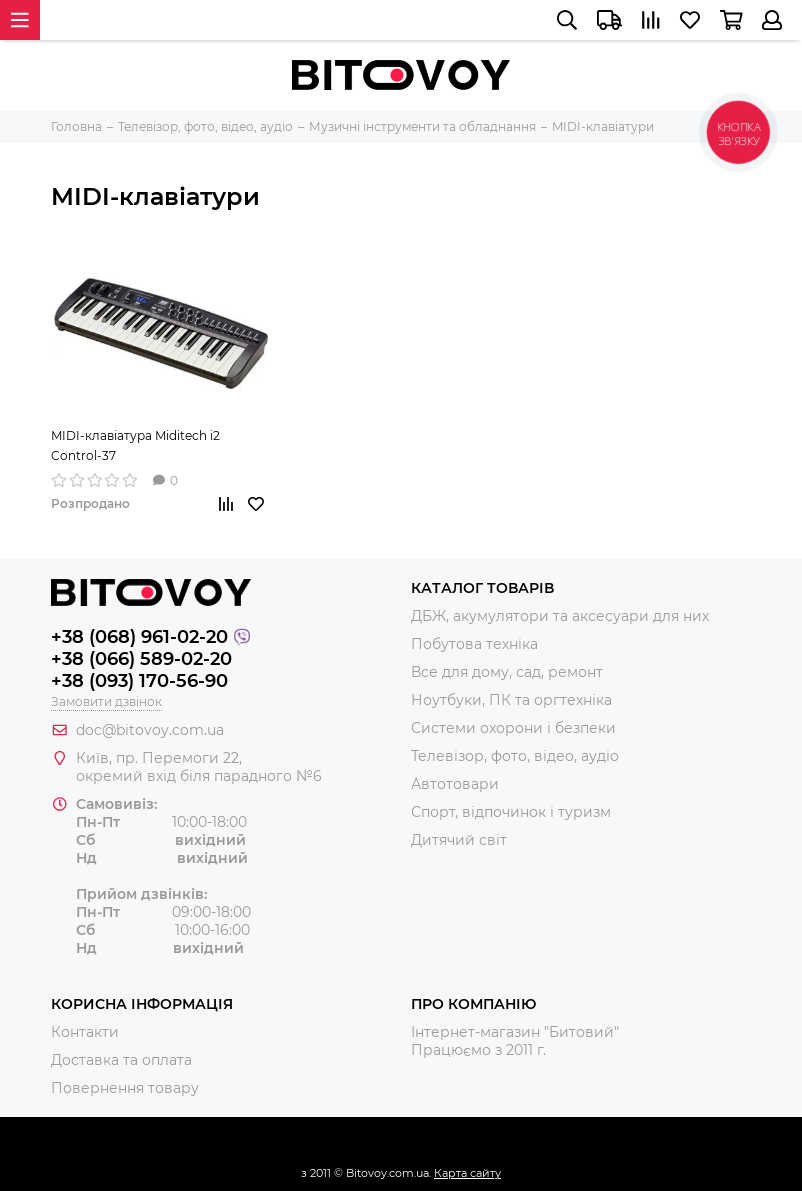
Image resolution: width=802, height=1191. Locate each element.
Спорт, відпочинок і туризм (511, 812)
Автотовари (455, 784)
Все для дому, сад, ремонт (507, 672)
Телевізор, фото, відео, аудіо (515, 756)
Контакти (85, 1032)
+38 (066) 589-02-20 (141, 659)
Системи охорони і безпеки (513, 728)
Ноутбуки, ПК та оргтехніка (511, 700)
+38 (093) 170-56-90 (139, 681)
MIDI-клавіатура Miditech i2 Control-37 (135, 445)
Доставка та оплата (121, 1060)
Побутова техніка (474, 644)
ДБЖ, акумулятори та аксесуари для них (560, 616)
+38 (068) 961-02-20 (139, 637)
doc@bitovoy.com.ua (150, 730)
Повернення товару (125, 1088)
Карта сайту (467, 1173)
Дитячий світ (459, 840)
